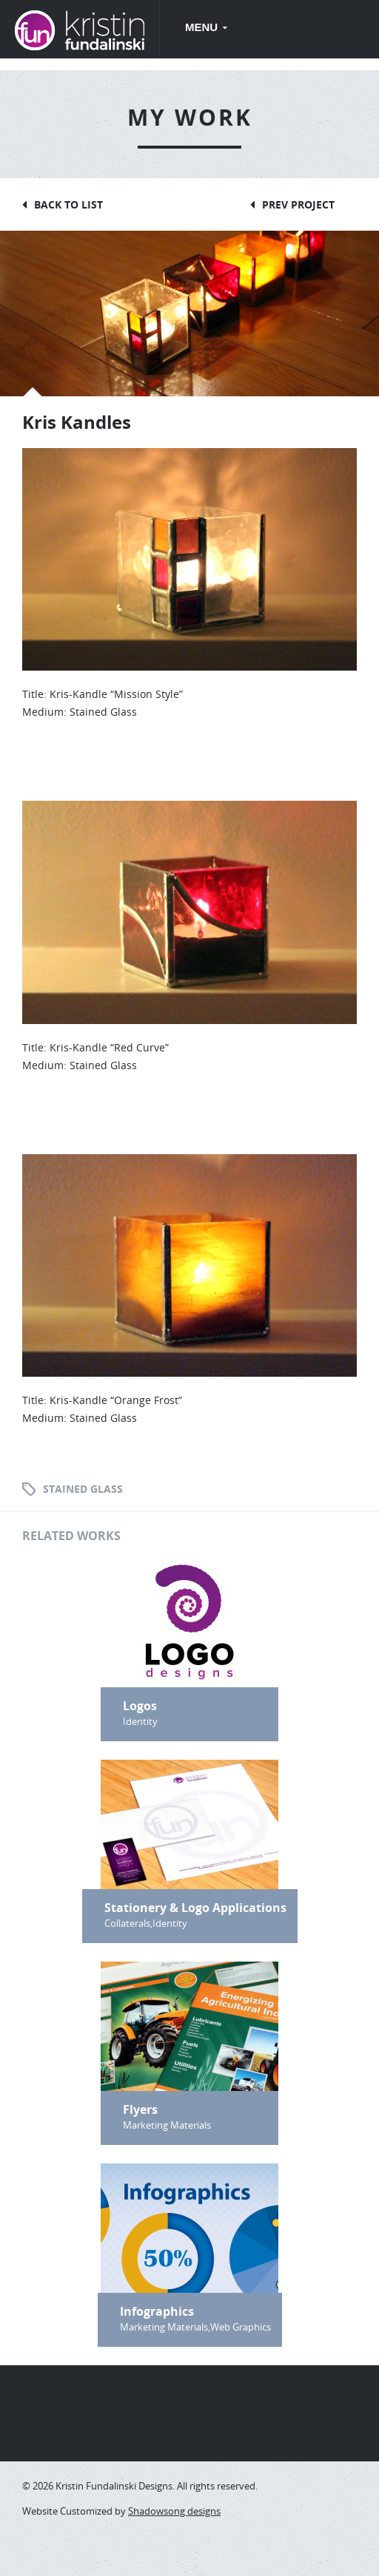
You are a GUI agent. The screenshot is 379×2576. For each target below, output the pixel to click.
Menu (203, 27)
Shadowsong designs (174, 2511)
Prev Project (298, 204)
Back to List (68, 204)
